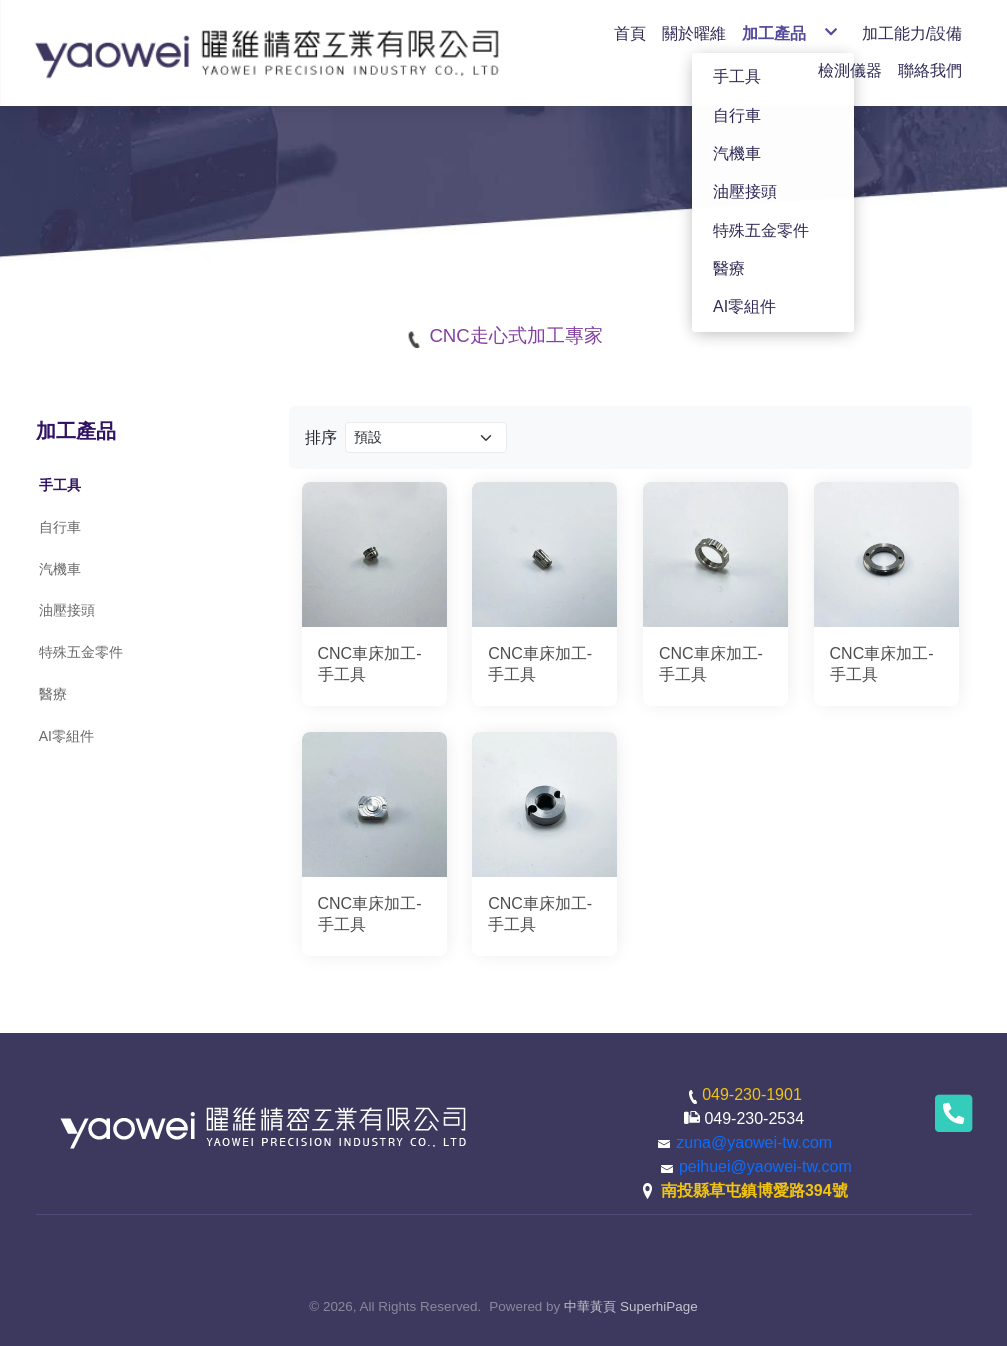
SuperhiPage (659, 1306)
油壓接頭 (67, 610)
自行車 (60, 527)
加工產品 (76, 431)
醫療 (53, 694)
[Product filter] (426, 437)
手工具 (60, 485)
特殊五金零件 (81, 652)
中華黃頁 (590, 1306)
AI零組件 (66, 736)
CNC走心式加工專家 (515, 335)
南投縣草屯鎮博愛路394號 (754, 1190)
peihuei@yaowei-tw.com (765, 1166)
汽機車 (60, 569)
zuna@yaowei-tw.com (754, 1142)
